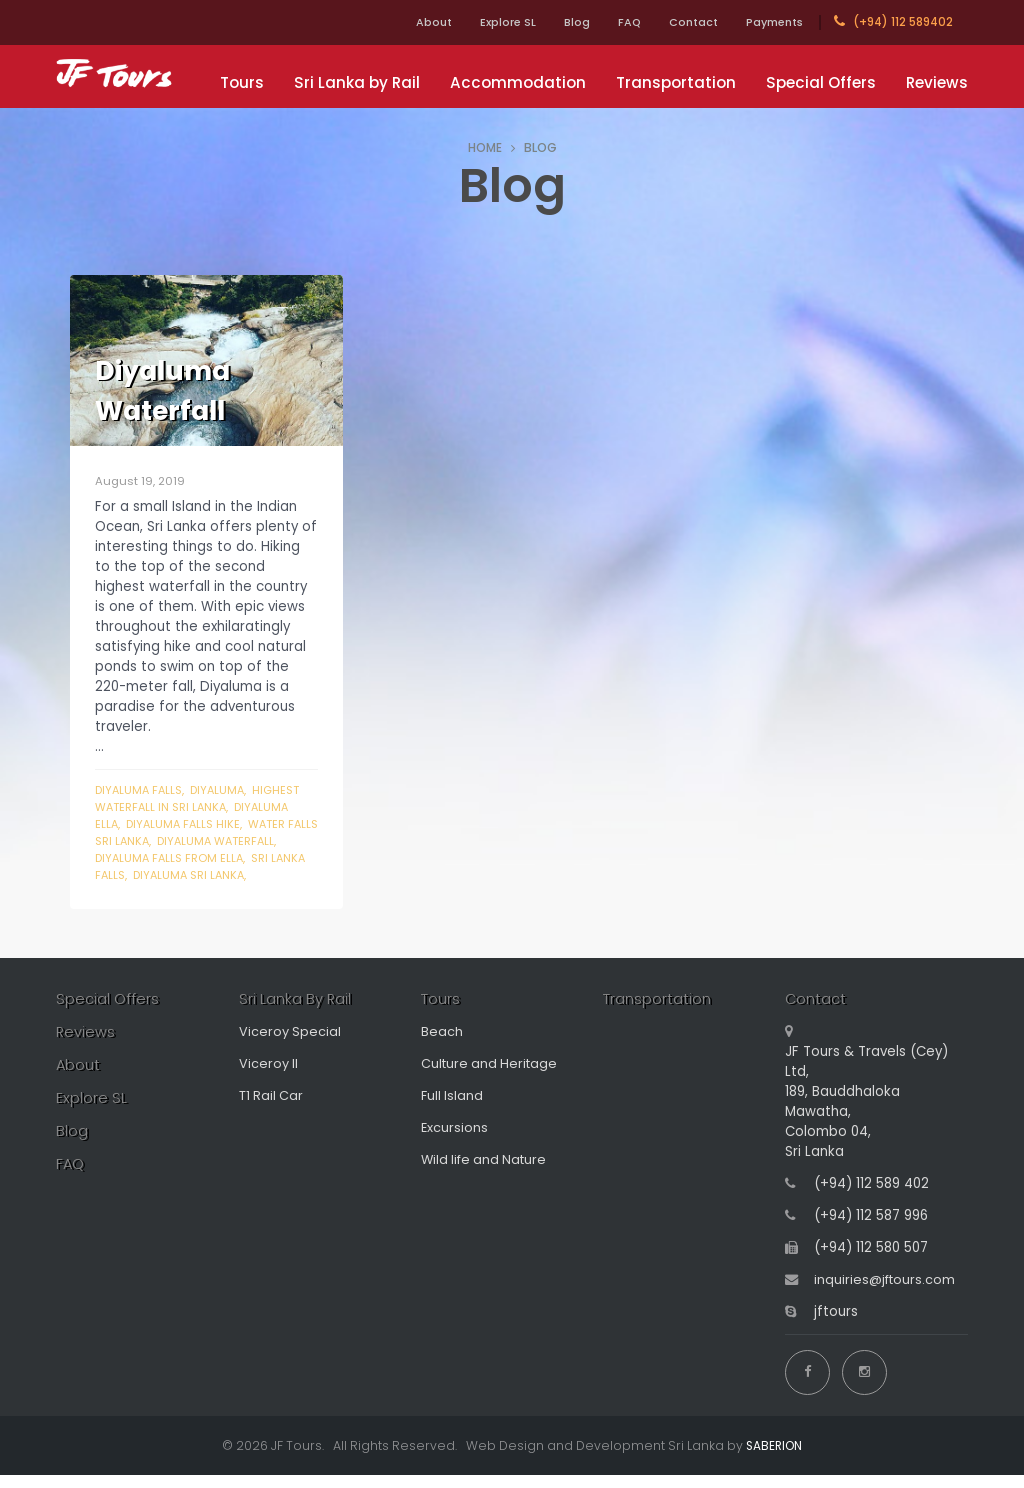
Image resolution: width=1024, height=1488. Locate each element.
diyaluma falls (140, 790)
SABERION (774, 1458)
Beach (442, 1050)
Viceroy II (269, 1082)
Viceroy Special (290, 1050)
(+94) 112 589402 (893, 22)
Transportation (676, 82)
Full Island (453, 1114)
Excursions (455, 1146)
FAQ (611, 22)
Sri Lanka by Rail (357, 82)
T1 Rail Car (272, 1114)
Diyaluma (222, 790)
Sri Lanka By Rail (295, 1017)
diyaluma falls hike (186, 824)
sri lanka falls (172, 875)
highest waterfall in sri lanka (201, 798)
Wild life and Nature (487, 1178)
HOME (484, 147)
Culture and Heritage (492, 1082)
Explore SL (478, 22)
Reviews (937, 82)
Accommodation (518, 82)
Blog (553, 22)
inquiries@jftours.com (886, 1298)
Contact (681, 22)
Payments (770, 22)
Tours (242, 82)
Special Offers (821, 82)
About (397, 22)
